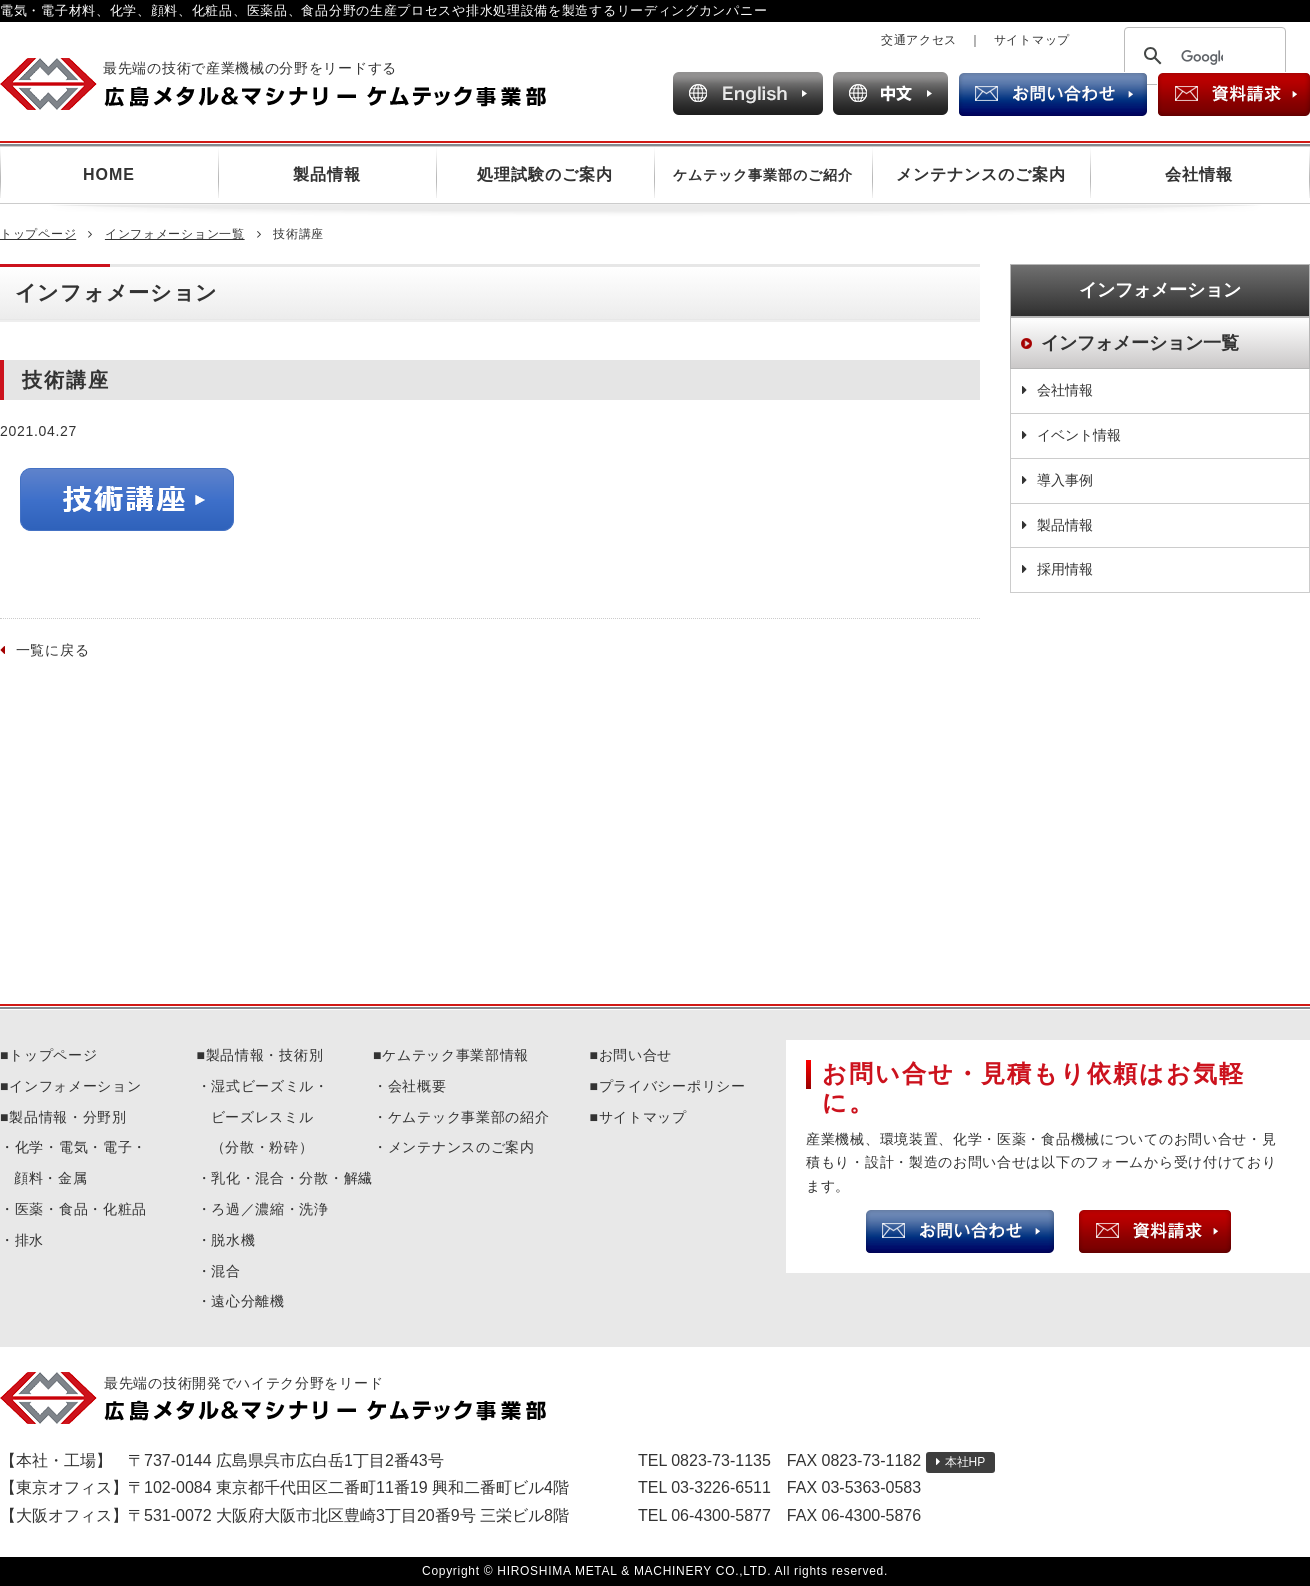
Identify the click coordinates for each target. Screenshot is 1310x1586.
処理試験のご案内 (545, 174)
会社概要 (417, 1086)
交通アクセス (919, 40)
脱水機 (233, 1240)
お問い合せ (636, 1055)
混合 (225, 1271)
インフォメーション (75, 1086)
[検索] (1202, 57)
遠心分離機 (248, 1301)
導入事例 (1065, 480)
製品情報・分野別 (68, 1117)
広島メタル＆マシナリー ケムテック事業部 (290, 84)
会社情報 (1199, 174)
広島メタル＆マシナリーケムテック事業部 (290, 1398)
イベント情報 (1079, 435)
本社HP (965, 1462)
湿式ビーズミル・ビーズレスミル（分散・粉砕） (270, 1117)
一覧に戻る (53, 650)
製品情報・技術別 (265, 1055)
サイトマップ (1032, 40)
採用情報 (1065, 569)
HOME (109, 174)
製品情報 (327, 174)
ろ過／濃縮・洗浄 (270, 1209)
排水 (29, 1240)
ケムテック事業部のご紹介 (763, 175)
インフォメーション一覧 (175, 234)
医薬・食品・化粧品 (81, 1209)
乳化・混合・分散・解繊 (292, 1178)
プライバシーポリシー (672, 1086)
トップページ (38, 234)
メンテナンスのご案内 (981, 174)
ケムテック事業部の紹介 (469, 1117)
